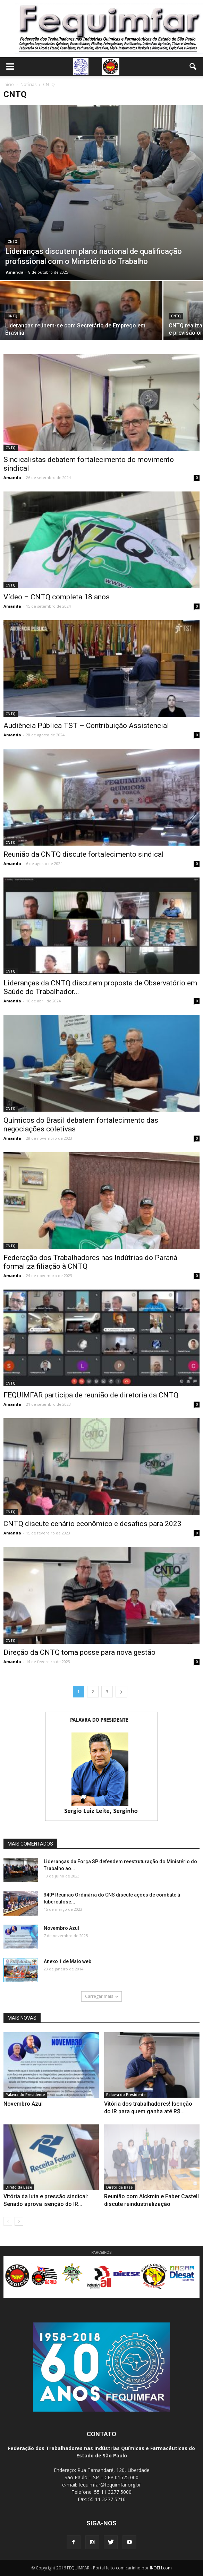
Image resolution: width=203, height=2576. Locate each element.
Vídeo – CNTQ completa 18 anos (56, 597)
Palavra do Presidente (25, 2094)
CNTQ (12, 241)
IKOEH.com (161, 2568)
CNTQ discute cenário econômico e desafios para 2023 (92, 1524)
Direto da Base (19, 2187)
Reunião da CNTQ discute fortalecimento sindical (83, 854)
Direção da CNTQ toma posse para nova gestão (79, 1652)
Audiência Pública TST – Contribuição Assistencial (86, 725)
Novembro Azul (61, 1928)
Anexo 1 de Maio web (67, 1961)
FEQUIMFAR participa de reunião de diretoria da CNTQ (90, 1395)
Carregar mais (101, 1996)
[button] (193, 66)
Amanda (15, 272)
